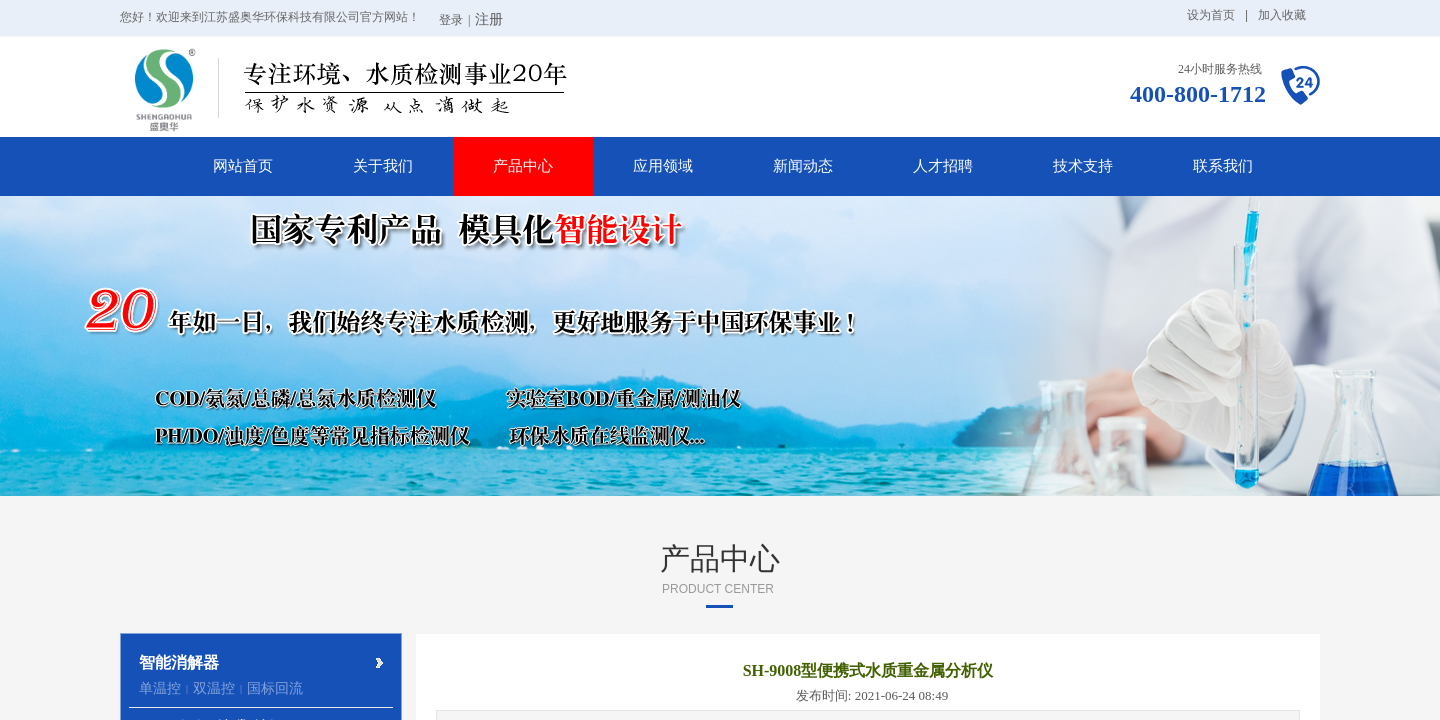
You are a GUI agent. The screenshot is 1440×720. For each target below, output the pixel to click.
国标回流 (275, 688)
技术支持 (1083, 166)
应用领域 (663, 166)
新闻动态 (803, 166)
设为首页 (1211, 15)
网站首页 (243, 166)
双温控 (214, 688)
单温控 (160, 688)
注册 (489, 19)
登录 (451, 20)
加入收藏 (1282, 15)
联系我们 (1223, 166)
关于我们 (383, 166)
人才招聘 (943, 166)
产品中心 (523, 166)
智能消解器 (179, 662)
